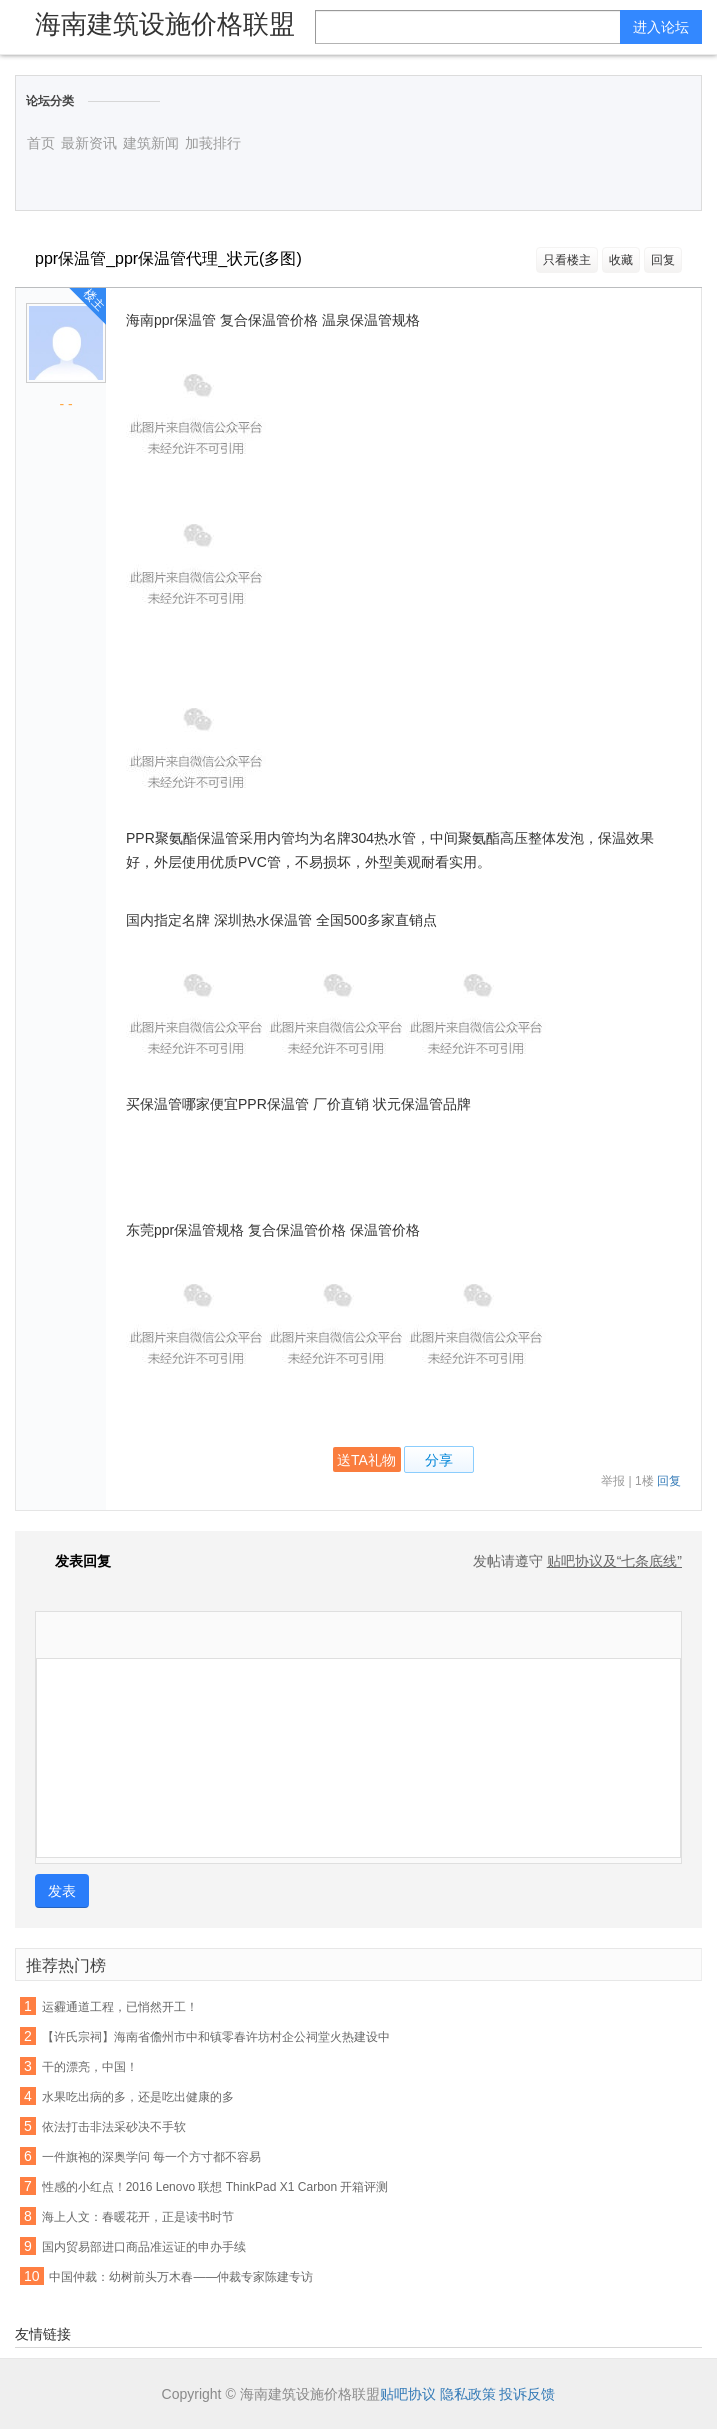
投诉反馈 (527, 2394)
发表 (62, 1891)
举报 (613, 1481)
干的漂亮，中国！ (90, 2067)
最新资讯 (89, 143)
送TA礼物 (366, 1460)
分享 (439, 1460)
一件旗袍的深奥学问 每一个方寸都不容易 (151, 2157)
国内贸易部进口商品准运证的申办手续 (144, 2247)
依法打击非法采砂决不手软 (114, 2127)
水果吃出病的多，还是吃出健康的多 (138, 2097)
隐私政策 (468, 2394)
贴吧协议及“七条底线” (614, 1561)
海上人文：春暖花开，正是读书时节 (138, 2217)
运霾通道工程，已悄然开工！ (120, 2007)
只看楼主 (567, 260)
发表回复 (73, 1561)
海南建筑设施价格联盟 (165, 24)
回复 (663, 260)
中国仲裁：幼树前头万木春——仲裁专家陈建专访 (181, 2277)
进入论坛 (661, 27)
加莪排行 (213, 143)
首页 (41, 143)
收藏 (621, 260)
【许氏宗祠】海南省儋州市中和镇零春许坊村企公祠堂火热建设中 (216, 2037)
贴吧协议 (408, 2394)
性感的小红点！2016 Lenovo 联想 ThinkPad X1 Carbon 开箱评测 (215, 2187)
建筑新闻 (151, 143)
